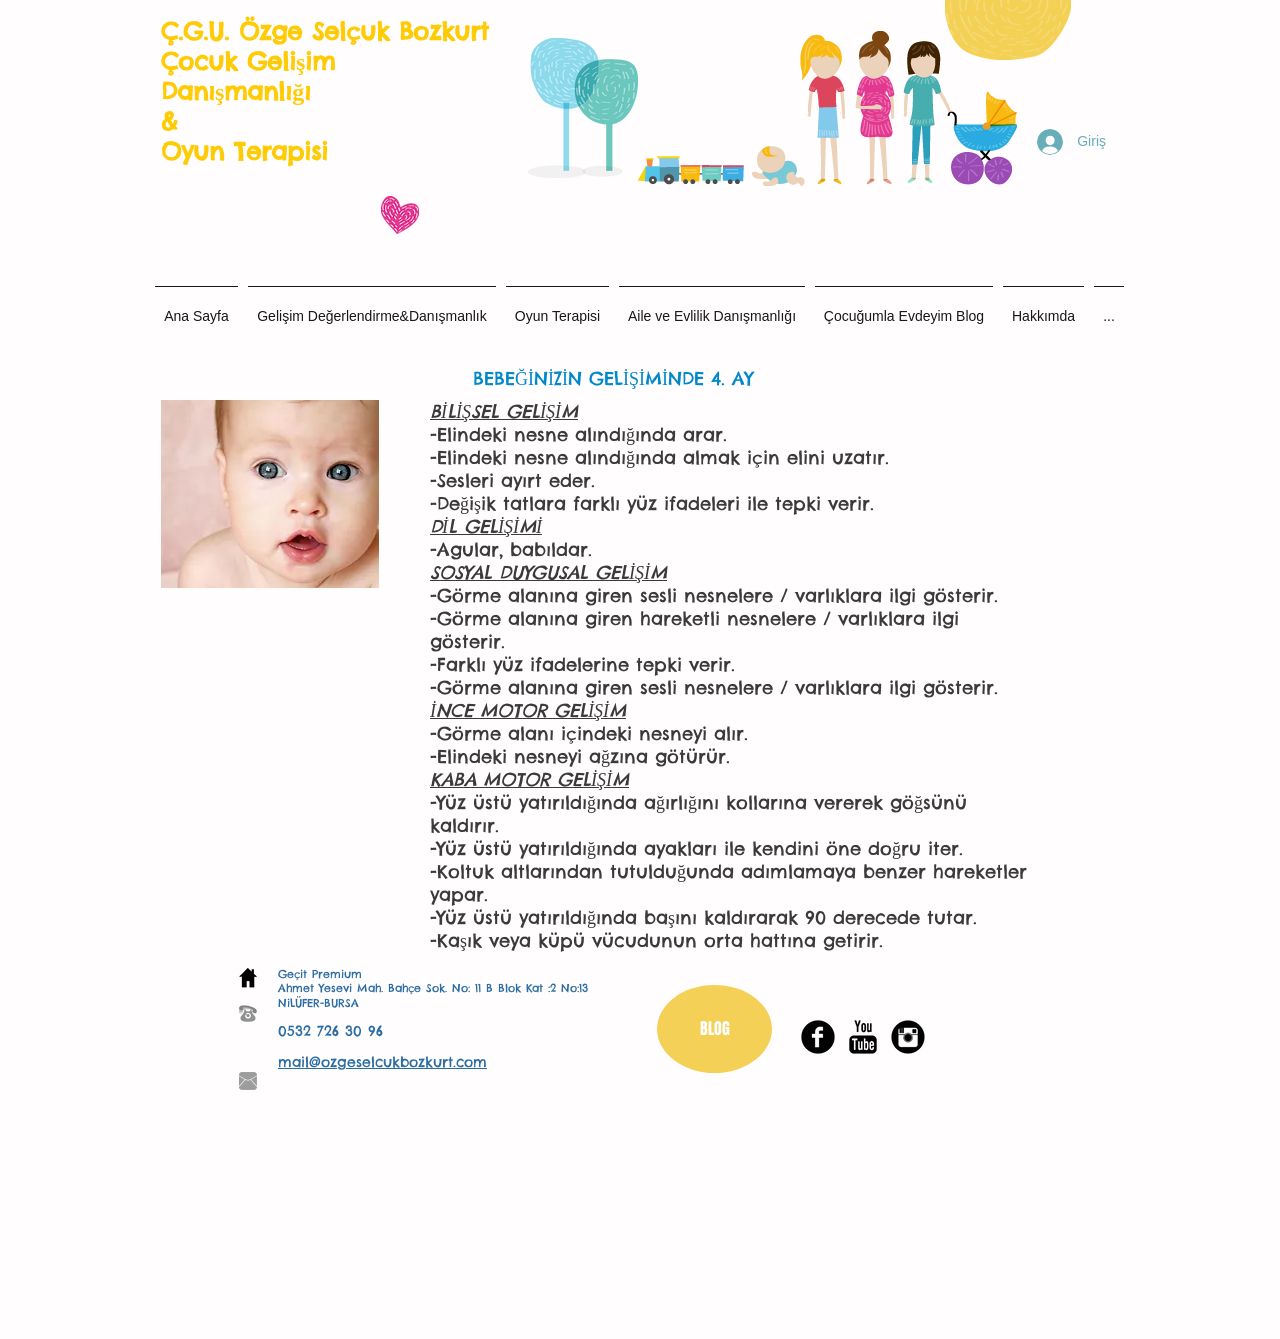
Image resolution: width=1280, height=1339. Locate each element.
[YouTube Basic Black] (863, 1037)
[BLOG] (714, 1029)
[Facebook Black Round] (818, 1037)
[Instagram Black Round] (908, 1037)
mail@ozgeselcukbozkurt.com (382, 1062)
